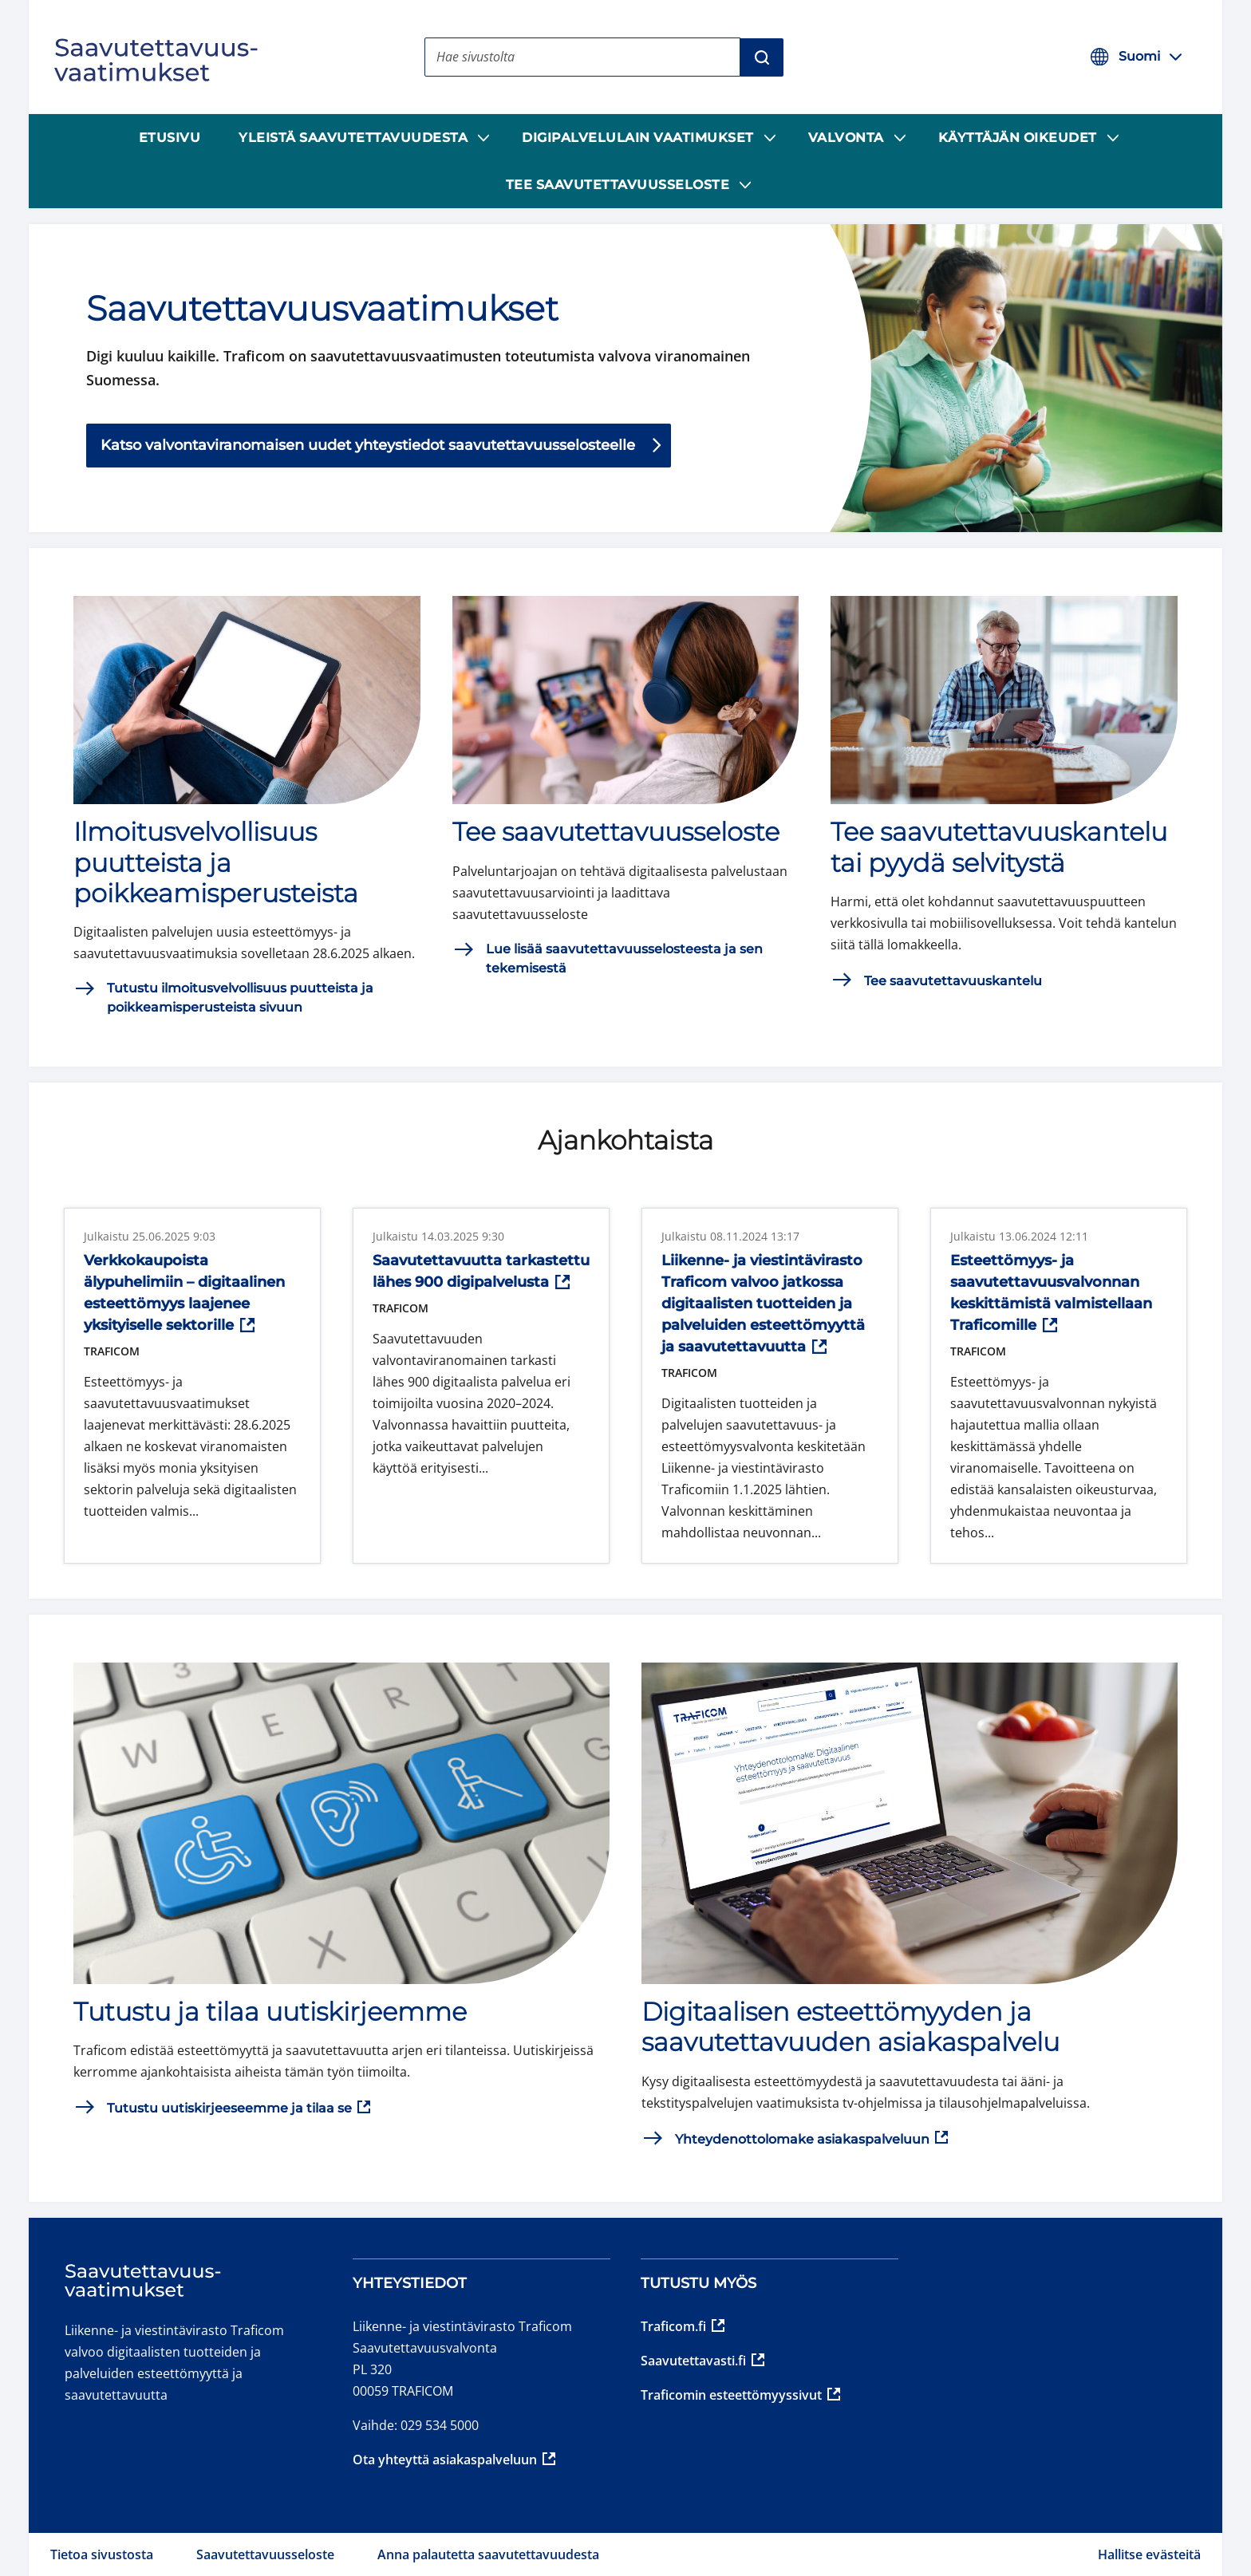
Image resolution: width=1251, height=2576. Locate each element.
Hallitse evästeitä (1149, 2554)
